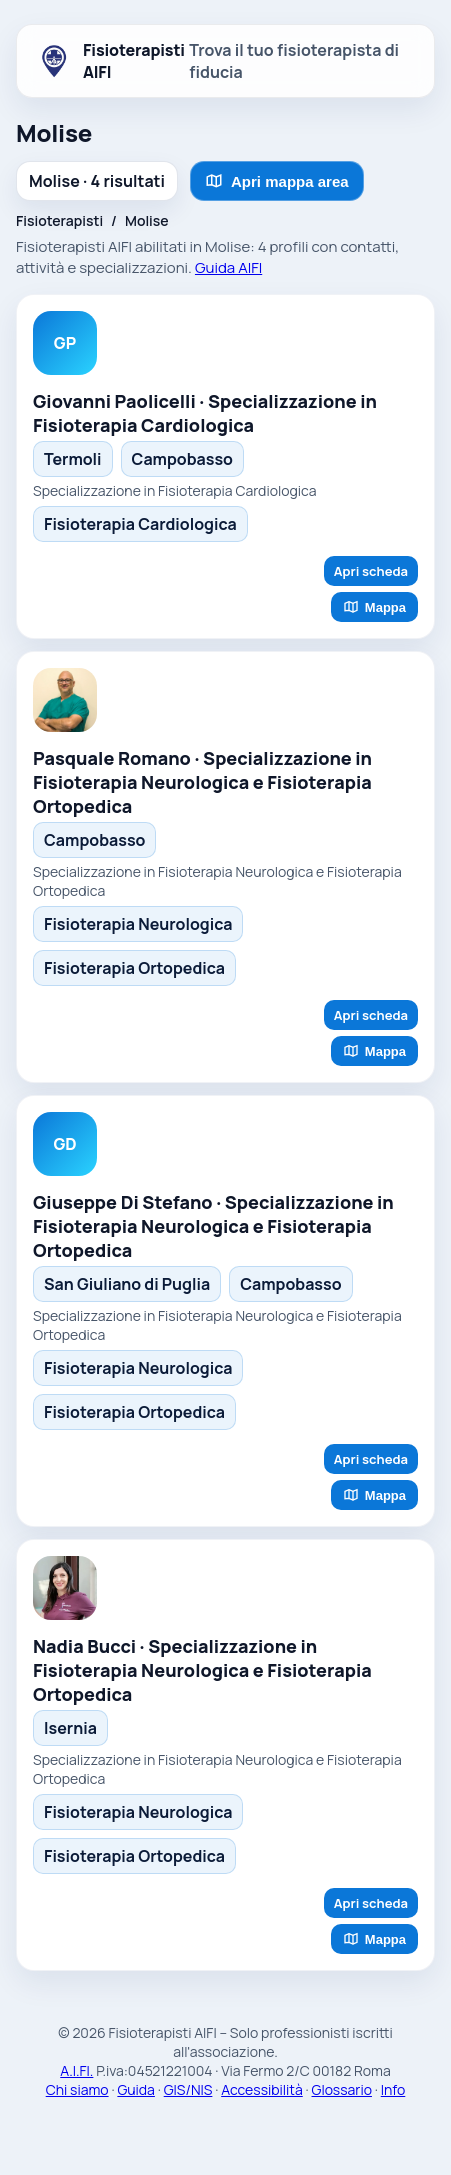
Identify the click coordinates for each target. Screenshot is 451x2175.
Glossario (342, 2089)
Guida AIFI (228, 267)
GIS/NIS (188, 2089)
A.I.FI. (76, 2070)
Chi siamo (77, 2089)
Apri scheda (371, 571)
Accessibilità (262, 2089)
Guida (136, 2089)
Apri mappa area (277, 181)
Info (393, 2089)
